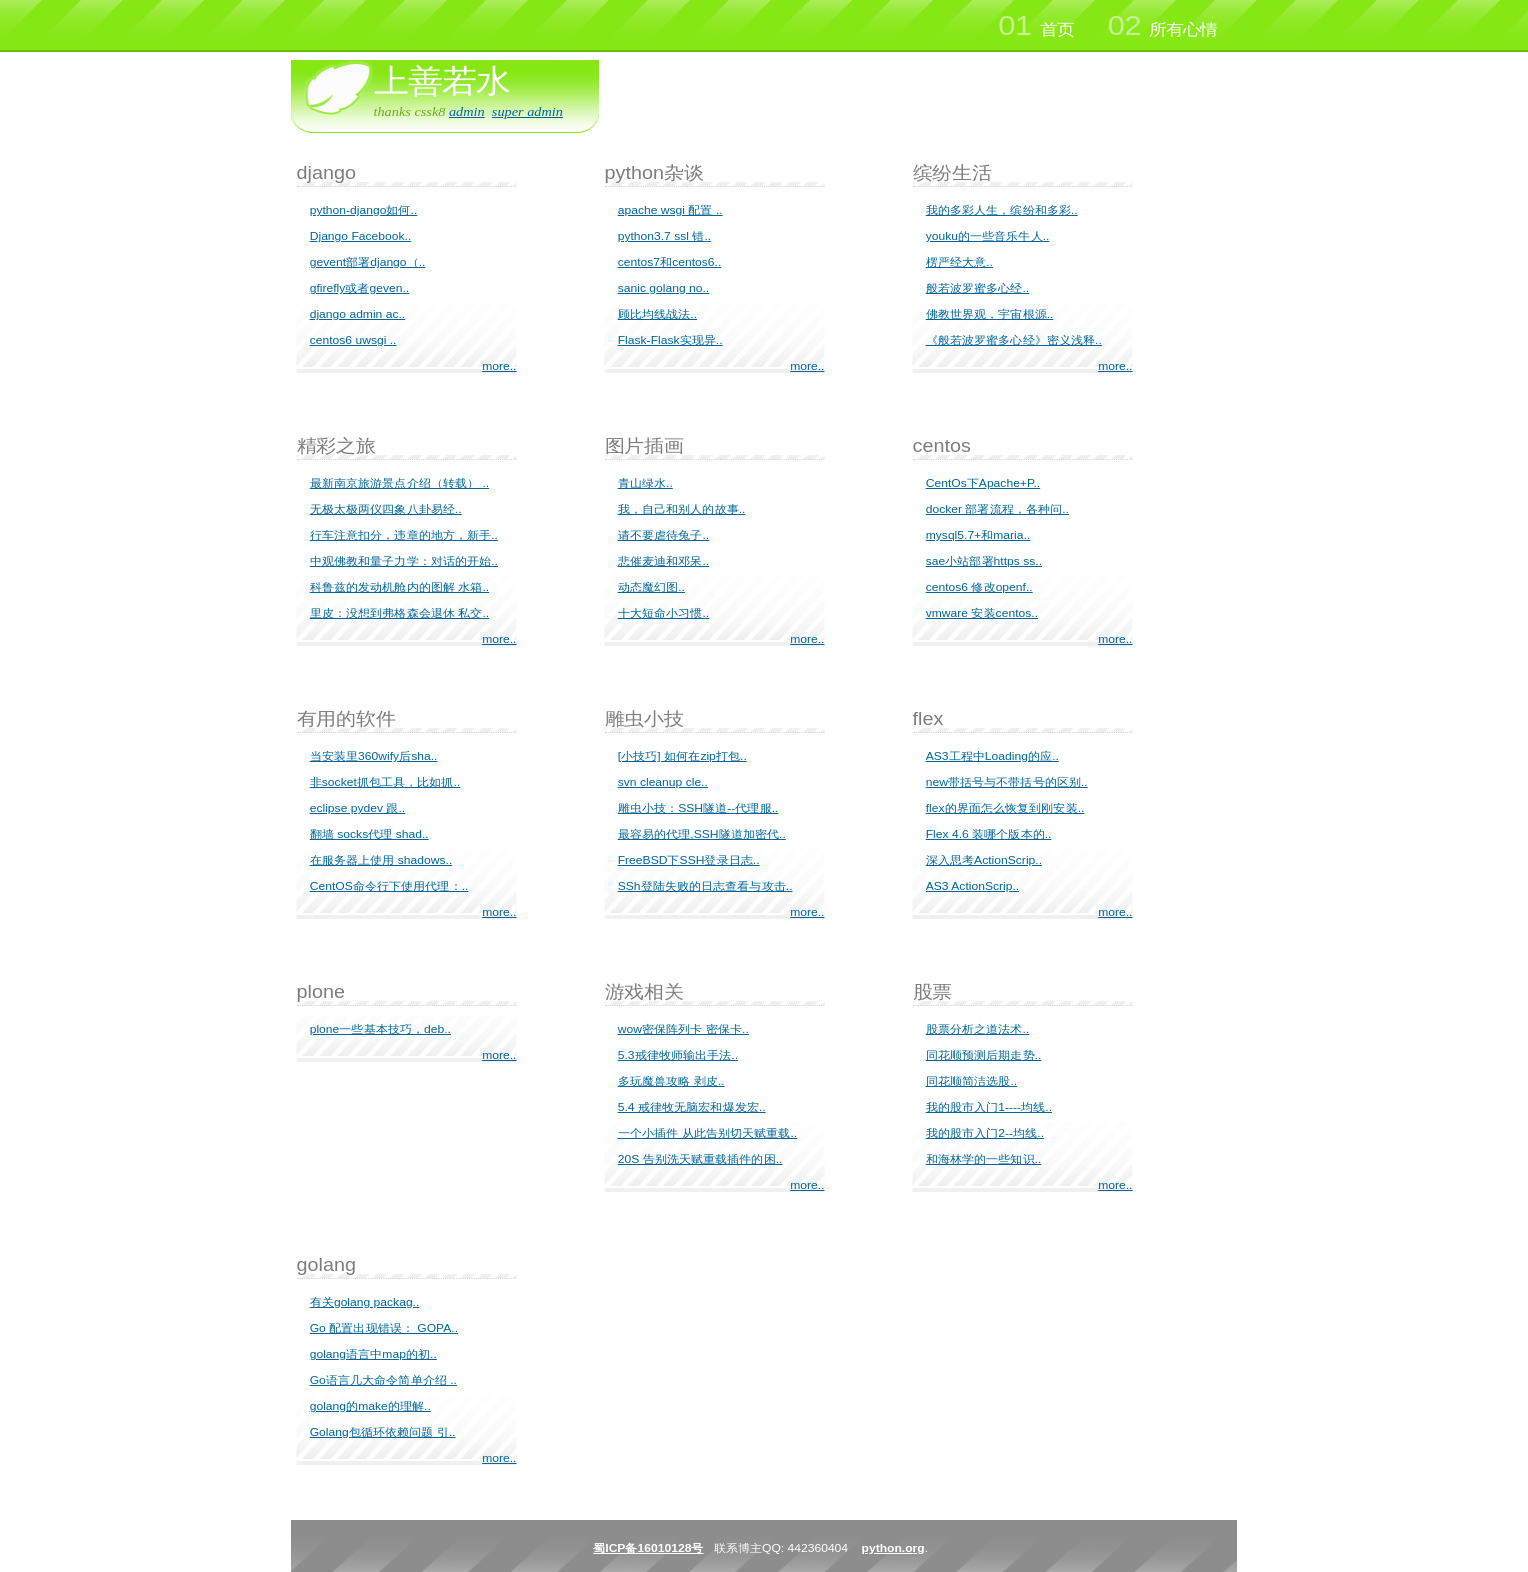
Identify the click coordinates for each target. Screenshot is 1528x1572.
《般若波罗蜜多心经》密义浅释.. (1014, 340)
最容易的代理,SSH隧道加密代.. (702, 834)
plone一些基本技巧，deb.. (380, 1029)
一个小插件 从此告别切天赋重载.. (707, 1133)
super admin (527, 111)
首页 (1035, 26)
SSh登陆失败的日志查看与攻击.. (705, 886)
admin (467, 111)
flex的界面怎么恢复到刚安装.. (1005, 808)
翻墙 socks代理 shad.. (369, 834)
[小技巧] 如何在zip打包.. (682, 756)
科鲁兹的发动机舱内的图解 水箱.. (399, 587)
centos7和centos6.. (670, 262)
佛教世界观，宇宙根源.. (990, 314)
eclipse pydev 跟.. (358, 808)
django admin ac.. (358, 314)
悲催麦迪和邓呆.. (663, 561)
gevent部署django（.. (368, 262)
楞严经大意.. (959, 262)
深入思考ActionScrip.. (984, 860)
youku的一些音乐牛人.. (988, 236)
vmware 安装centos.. (982, 613)
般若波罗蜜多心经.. (978, 288)
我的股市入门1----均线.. (989, 1107)
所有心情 (1162, 26)
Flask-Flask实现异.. (670, 340)
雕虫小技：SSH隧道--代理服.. (698, 808)
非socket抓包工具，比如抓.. (385, 782)
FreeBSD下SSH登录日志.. (689, 860)
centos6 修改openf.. (979, 587)
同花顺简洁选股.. (971, 1081)
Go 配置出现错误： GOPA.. (384, 1328)
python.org (893, 1548)
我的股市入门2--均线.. (985, 1133)
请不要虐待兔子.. (663, 535)
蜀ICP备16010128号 (648, 1548)
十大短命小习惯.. (663, 613)
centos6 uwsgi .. (353, 340)
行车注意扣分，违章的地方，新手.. (404, 535)
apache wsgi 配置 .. (670, 210)
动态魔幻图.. (651, 587)
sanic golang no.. (663, 288)
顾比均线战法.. (657, 314)
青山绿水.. (645, 483)
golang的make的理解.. (370, 1406)
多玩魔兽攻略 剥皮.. (671, 1081)
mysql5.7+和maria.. (978, 535)
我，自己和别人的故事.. (682, 509)
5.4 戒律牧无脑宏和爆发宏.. (692, 1107)
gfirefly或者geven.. (360, 288)
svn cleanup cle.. (663, 782)
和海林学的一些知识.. (984, 1159)
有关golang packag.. (365, 1302)
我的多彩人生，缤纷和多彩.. (1002, 210)
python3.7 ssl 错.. (665, 236)
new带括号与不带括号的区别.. (1007, 782)
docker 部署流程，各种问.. (997, 509)
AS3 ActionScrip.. (973, 886)
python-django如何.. (364, 210)
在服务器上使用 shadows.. (381, 860)
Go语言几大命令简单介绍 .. (383, 1380)
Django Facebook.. (361, 236)
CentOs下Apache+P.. (983, 483)
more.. (499, 366)
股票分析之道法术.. (978, 1029)
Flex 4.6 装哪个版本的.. (989, 834)
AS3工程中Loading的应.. (992, 756)
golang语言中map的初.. (373, 1354)
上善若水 (442, 81)
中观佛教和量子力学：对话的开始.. (404, 561)
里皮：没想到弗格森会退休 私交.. (399, 613)
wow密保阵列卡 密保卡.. (683, 1029)
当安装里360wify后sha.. (374, 756)
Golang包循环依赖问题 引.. (383, 1432)
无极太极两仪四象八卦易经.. (386, 509)
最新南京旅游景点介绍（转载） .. (399, 483)
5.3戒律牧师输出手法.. (678, 1055)
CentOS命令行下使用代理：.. (389, 886)
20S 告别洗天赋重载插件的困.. (700, 1159)
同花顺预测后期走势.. (984, 1055)
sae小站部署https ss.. (984, 561)
